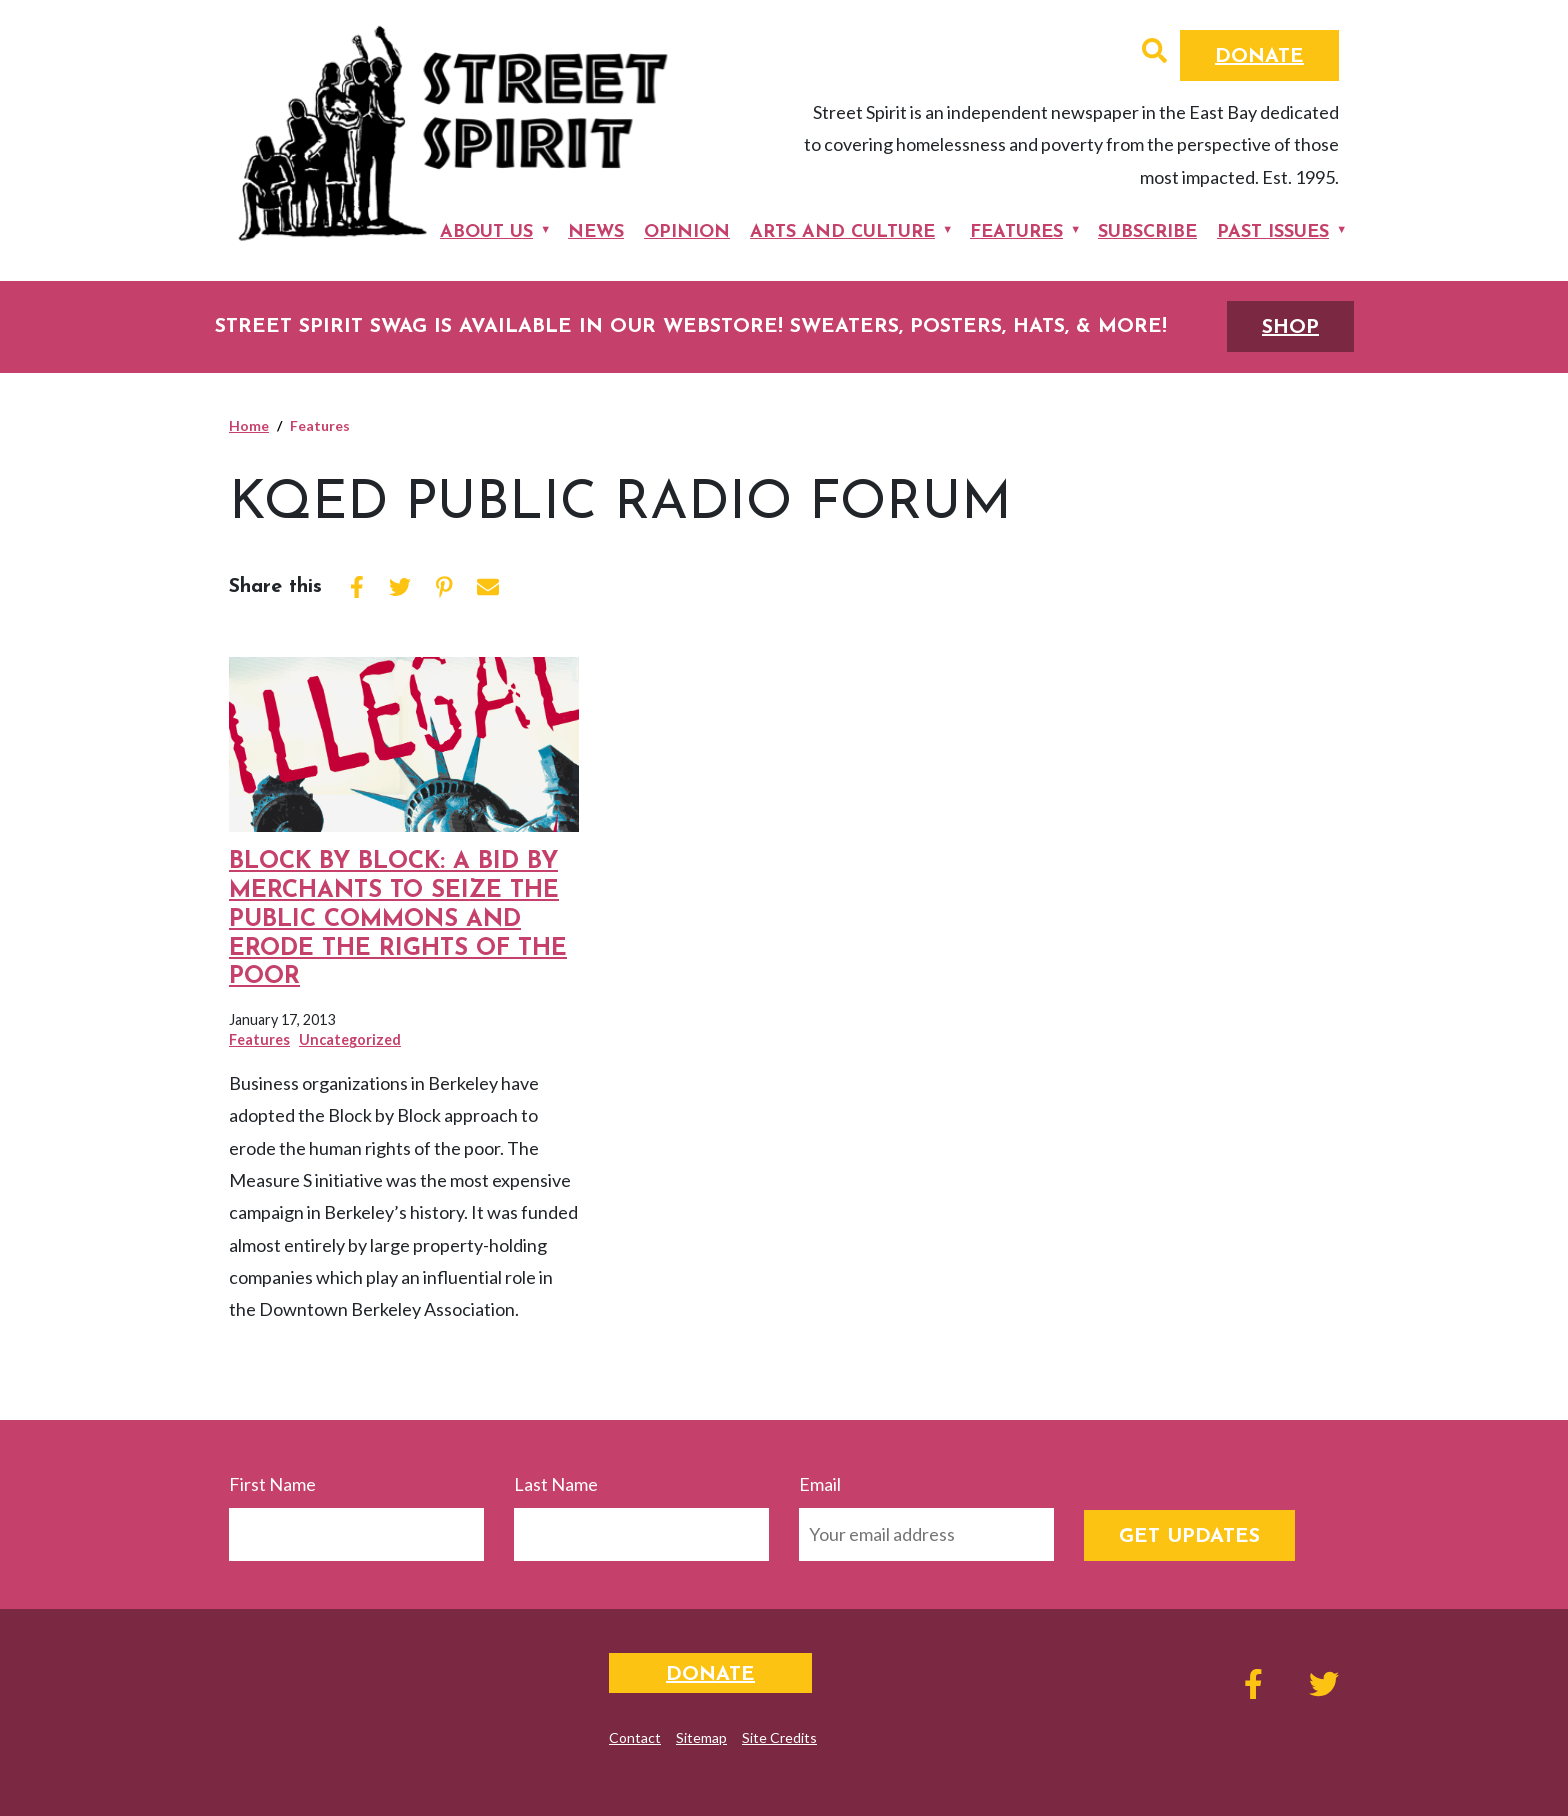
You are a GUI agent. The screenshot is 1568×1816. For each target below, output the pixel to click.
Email (820, 1484)
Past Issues (1273, 232)
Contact (635, 1737)
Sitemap (701, 1737)
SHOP (1290, 328)
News (596, 232)
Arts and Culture (842, 232)
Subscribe (1147, 232)
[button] (1154, 53)
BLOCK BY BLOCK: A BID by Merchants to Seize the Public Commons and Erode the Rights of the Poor (398, 919)
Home (249, 425)
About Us (486, 232)
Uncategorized (350, 1039)
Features (1016, 232)
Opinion (687, 232)
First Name (272, 1484)
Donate (1259, 57)
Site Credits (779, 1737)
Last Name (556, 1484)
